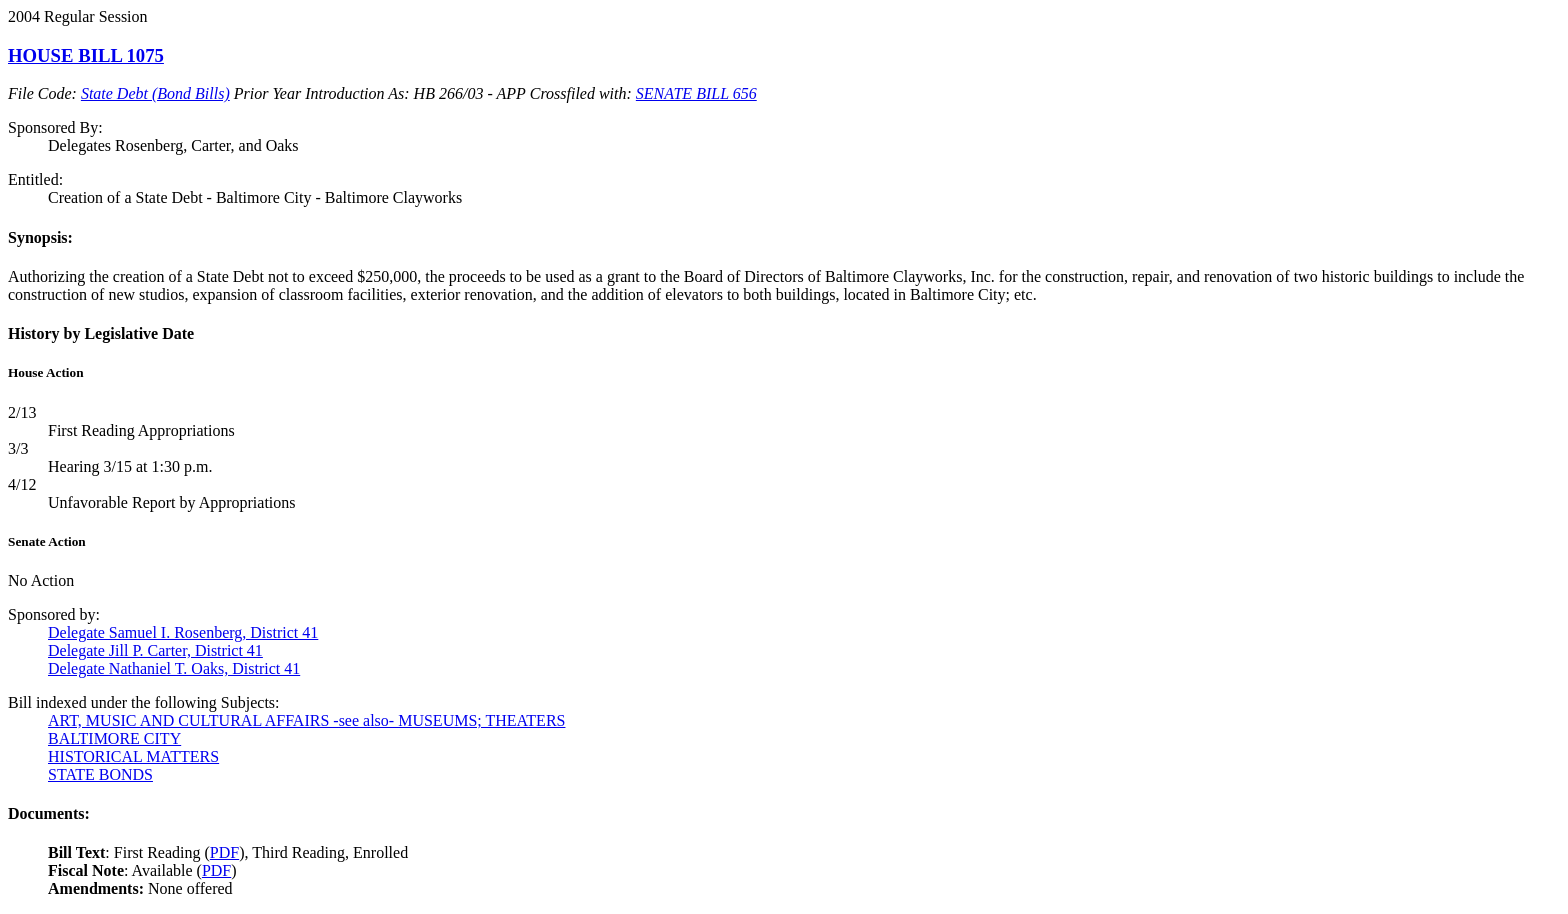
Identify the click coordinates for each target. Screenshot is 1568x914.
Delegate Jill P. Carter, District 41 (155, 650)
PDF (224, 852)
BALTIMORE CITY (114, 738)
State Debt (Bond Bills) (155, 93)
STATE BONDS (100, 774)
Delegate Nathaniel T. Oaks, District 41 (174, 668)
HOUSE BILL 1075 (86, 55)
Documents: (49, 813)
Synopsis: (40, 237)
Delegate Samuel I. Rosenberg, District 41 (183, 632)
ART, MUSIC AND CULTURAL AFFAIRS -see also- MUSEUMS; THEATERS (306, 720)
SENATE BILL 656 (696, 93)
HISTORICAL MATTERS (133, 756)
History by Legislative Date (101, 333)
